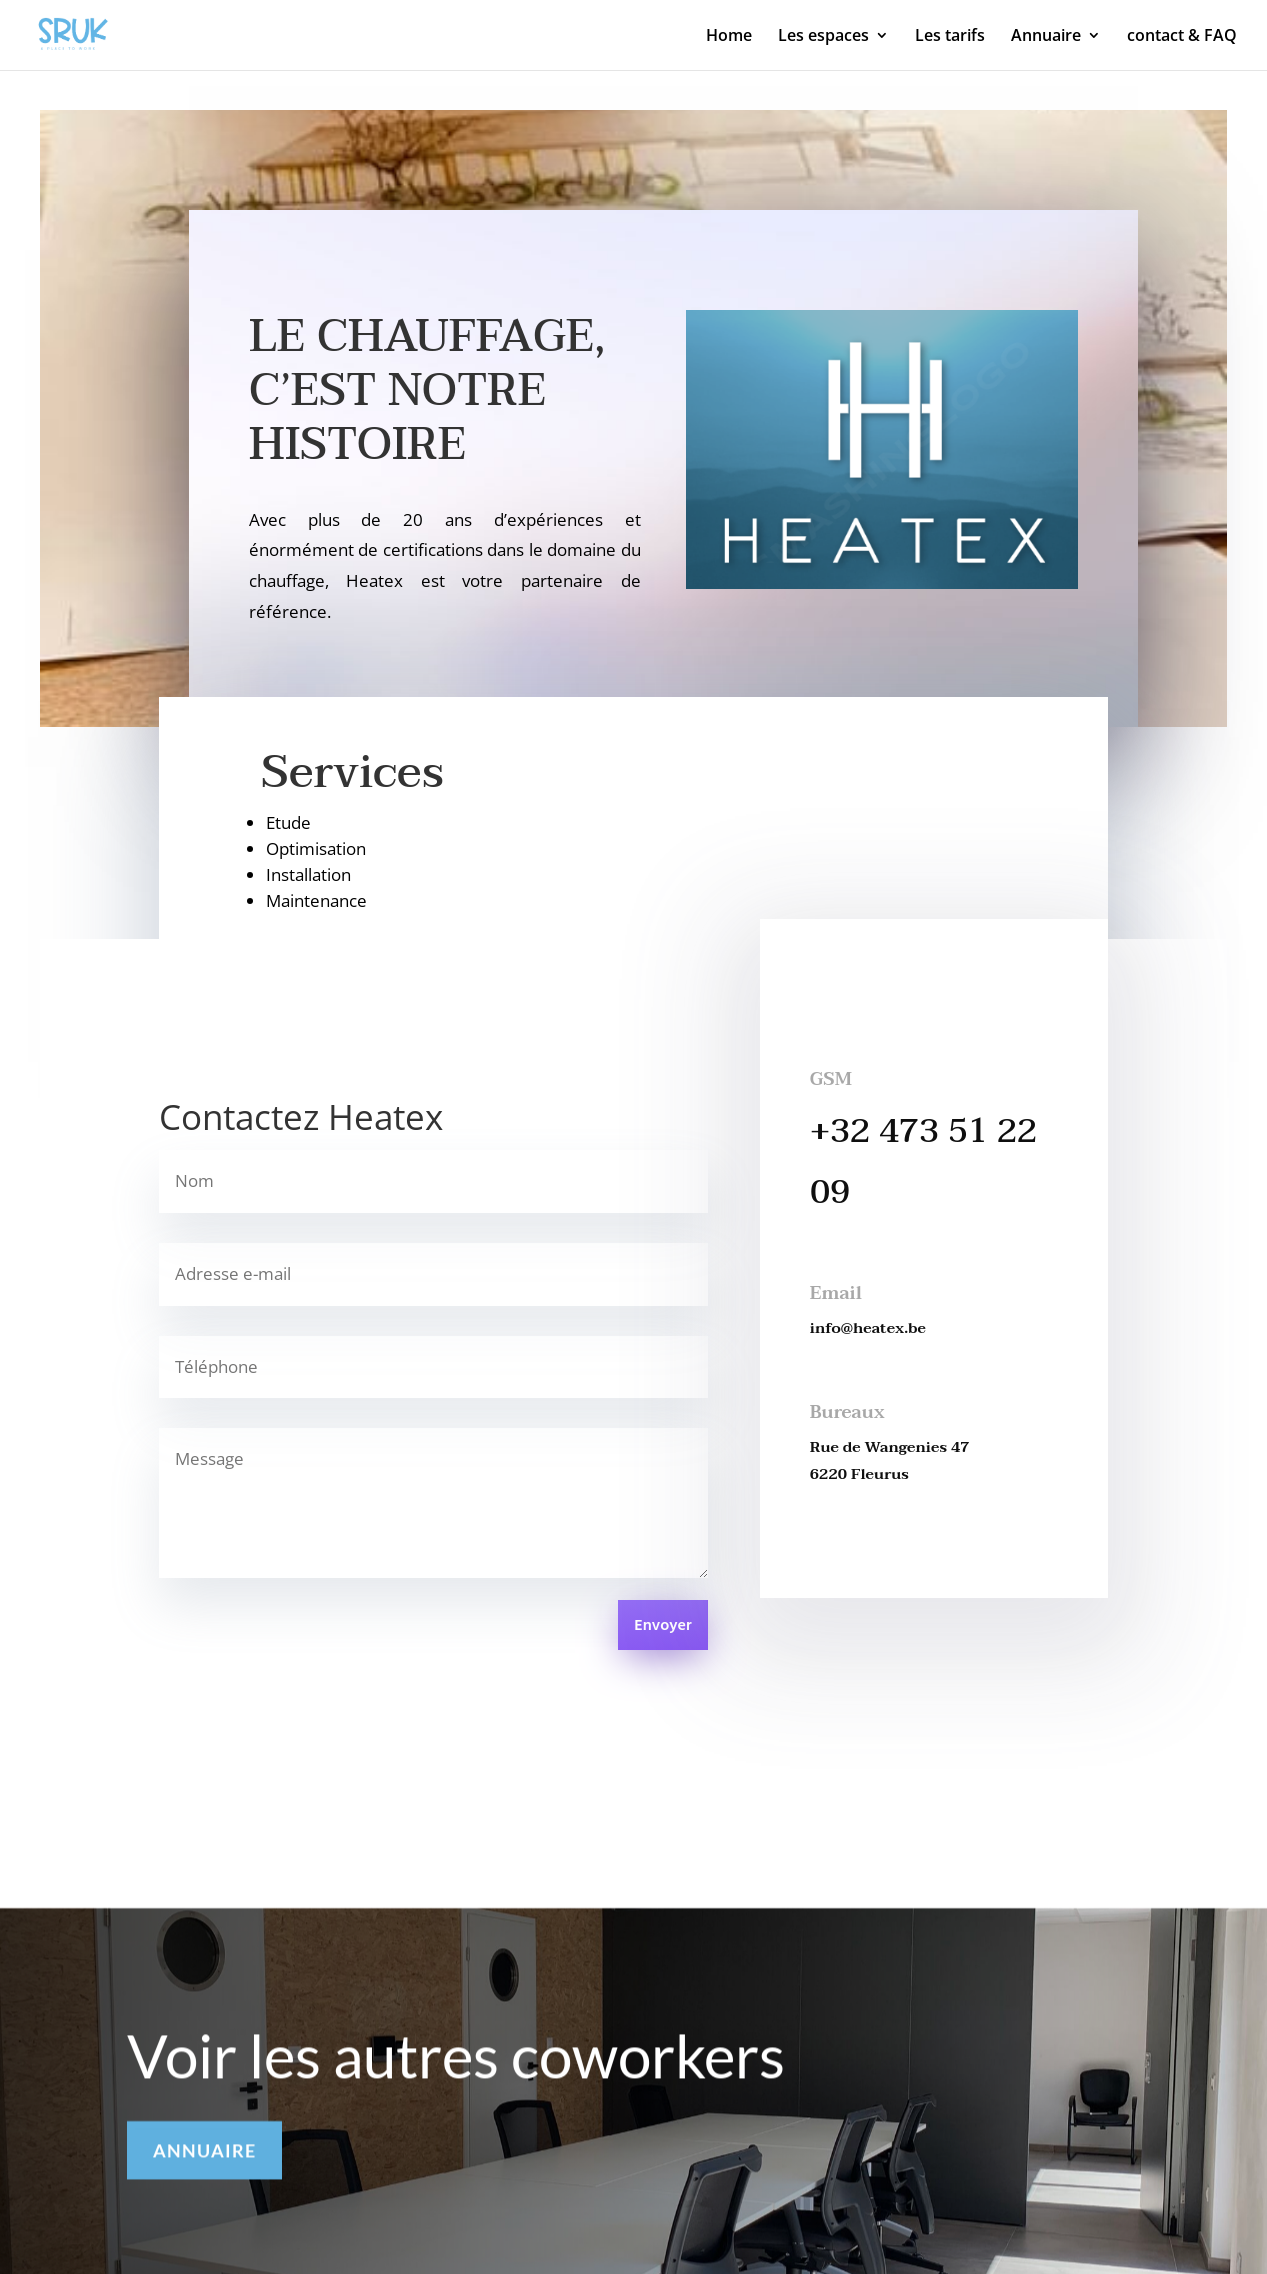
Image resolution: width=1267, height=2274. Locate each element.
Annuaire (1046, 37)
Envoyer (662, 1626)
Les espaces (823, 37)
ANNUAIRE (204, 2158)
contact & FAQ (1182, 37)
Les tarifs (950, 37)
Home (729, 37)
